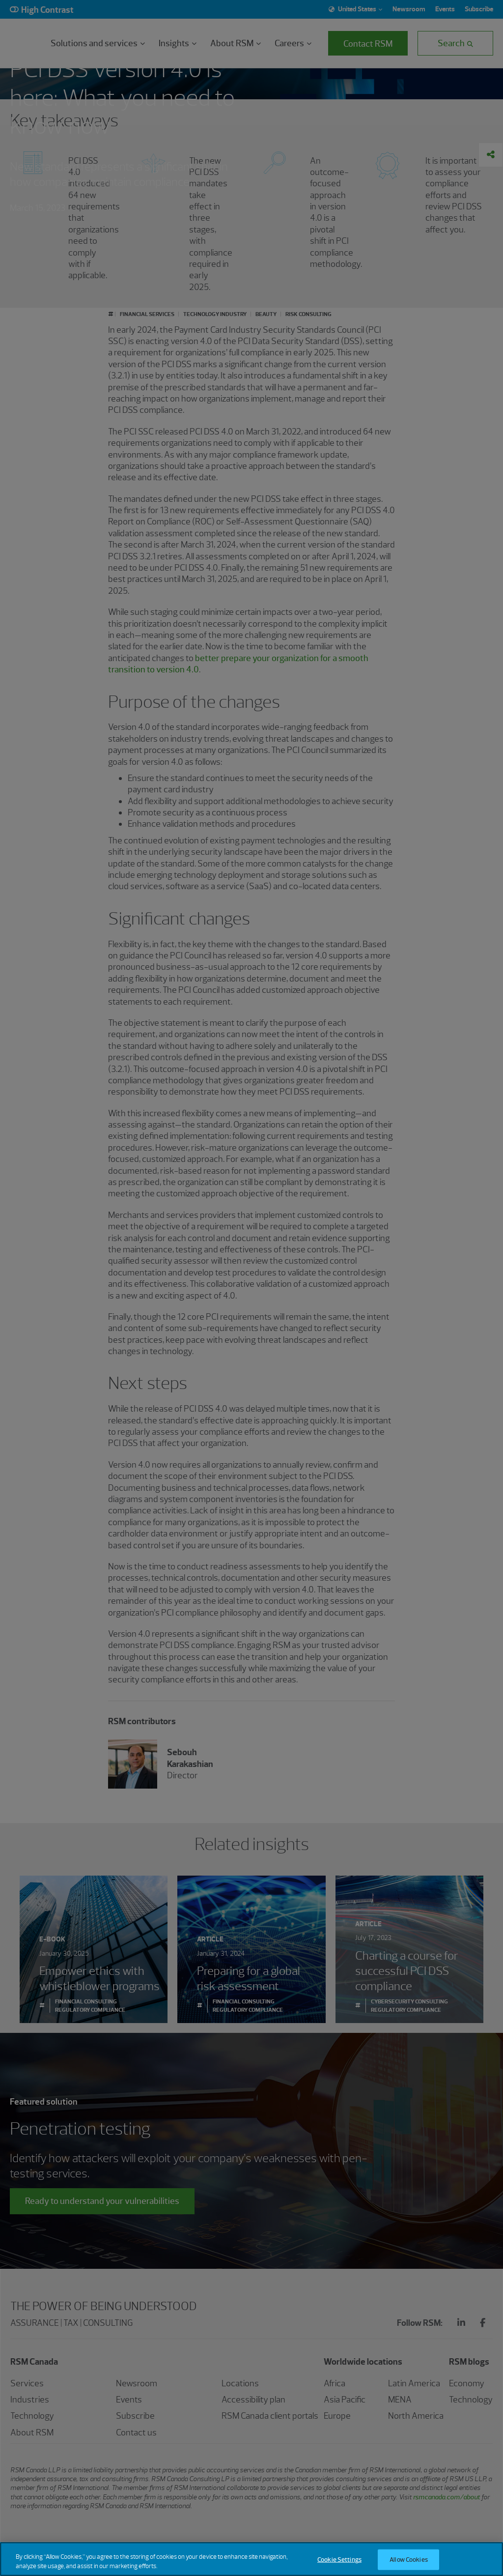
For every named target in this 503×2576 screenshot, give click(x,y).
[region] (251, 2559)
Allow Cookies (409, 2559)
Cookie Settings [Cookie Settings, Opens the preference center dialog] (339, 2559)
